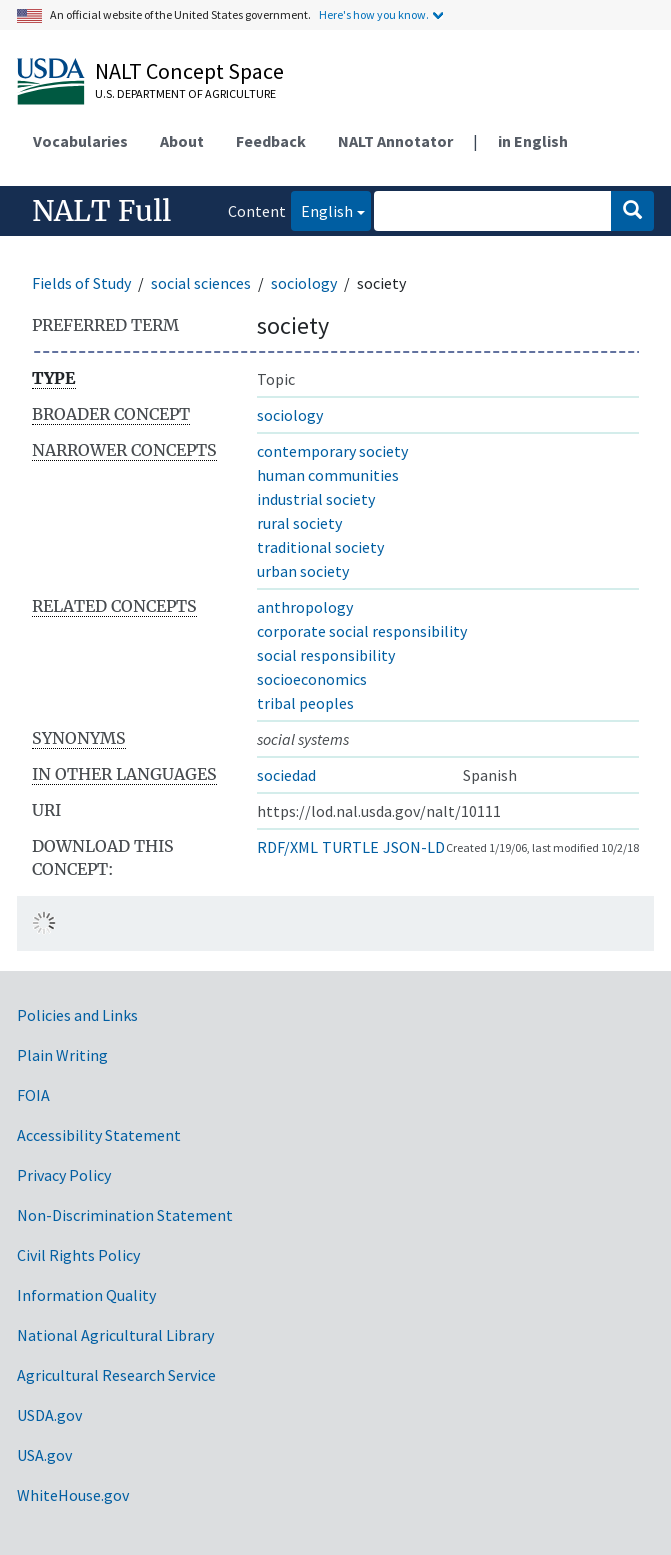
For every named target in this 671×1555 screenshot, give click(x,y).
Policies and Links (77, 1015)
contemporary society (332, 451)
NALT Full (101, 211)
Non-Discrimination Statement (125, 1215)
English (322, 209)
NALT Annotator (395, 141)
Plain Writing (62, 1055)
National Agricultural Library (115, 1335)
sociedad (286, 775)
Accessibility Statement (99, 1135)
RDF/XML (287, 847)
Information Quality (86, 1295)
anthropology (305, 607)
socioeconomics (312, 679)
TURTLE (350, 847)
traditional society (320, 547)
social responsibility (326, 655)
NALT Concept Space (189, 71)
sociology (304, 283)
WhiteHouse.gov (73, 1495)
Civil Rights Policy (78, 1255)
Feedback (271, 141)
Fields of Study (81, 283)
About (182, 141)
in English (533, 141)
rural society (299, 523)
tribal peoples (305, 703)
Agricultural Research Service (116, 1375)
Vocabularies (80, 141)
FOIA (33, 1095)
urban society (303, 571)
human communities (328, 475)
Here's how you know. (374, 14)
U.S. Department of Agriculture (185, 93)
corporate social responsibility (362, 631)
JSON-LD (414, 847)
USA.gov (44, 1455)
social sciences (201, 283)
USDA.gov (49, 1415)
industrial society (316, 499)
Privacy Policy (64, 1175)
